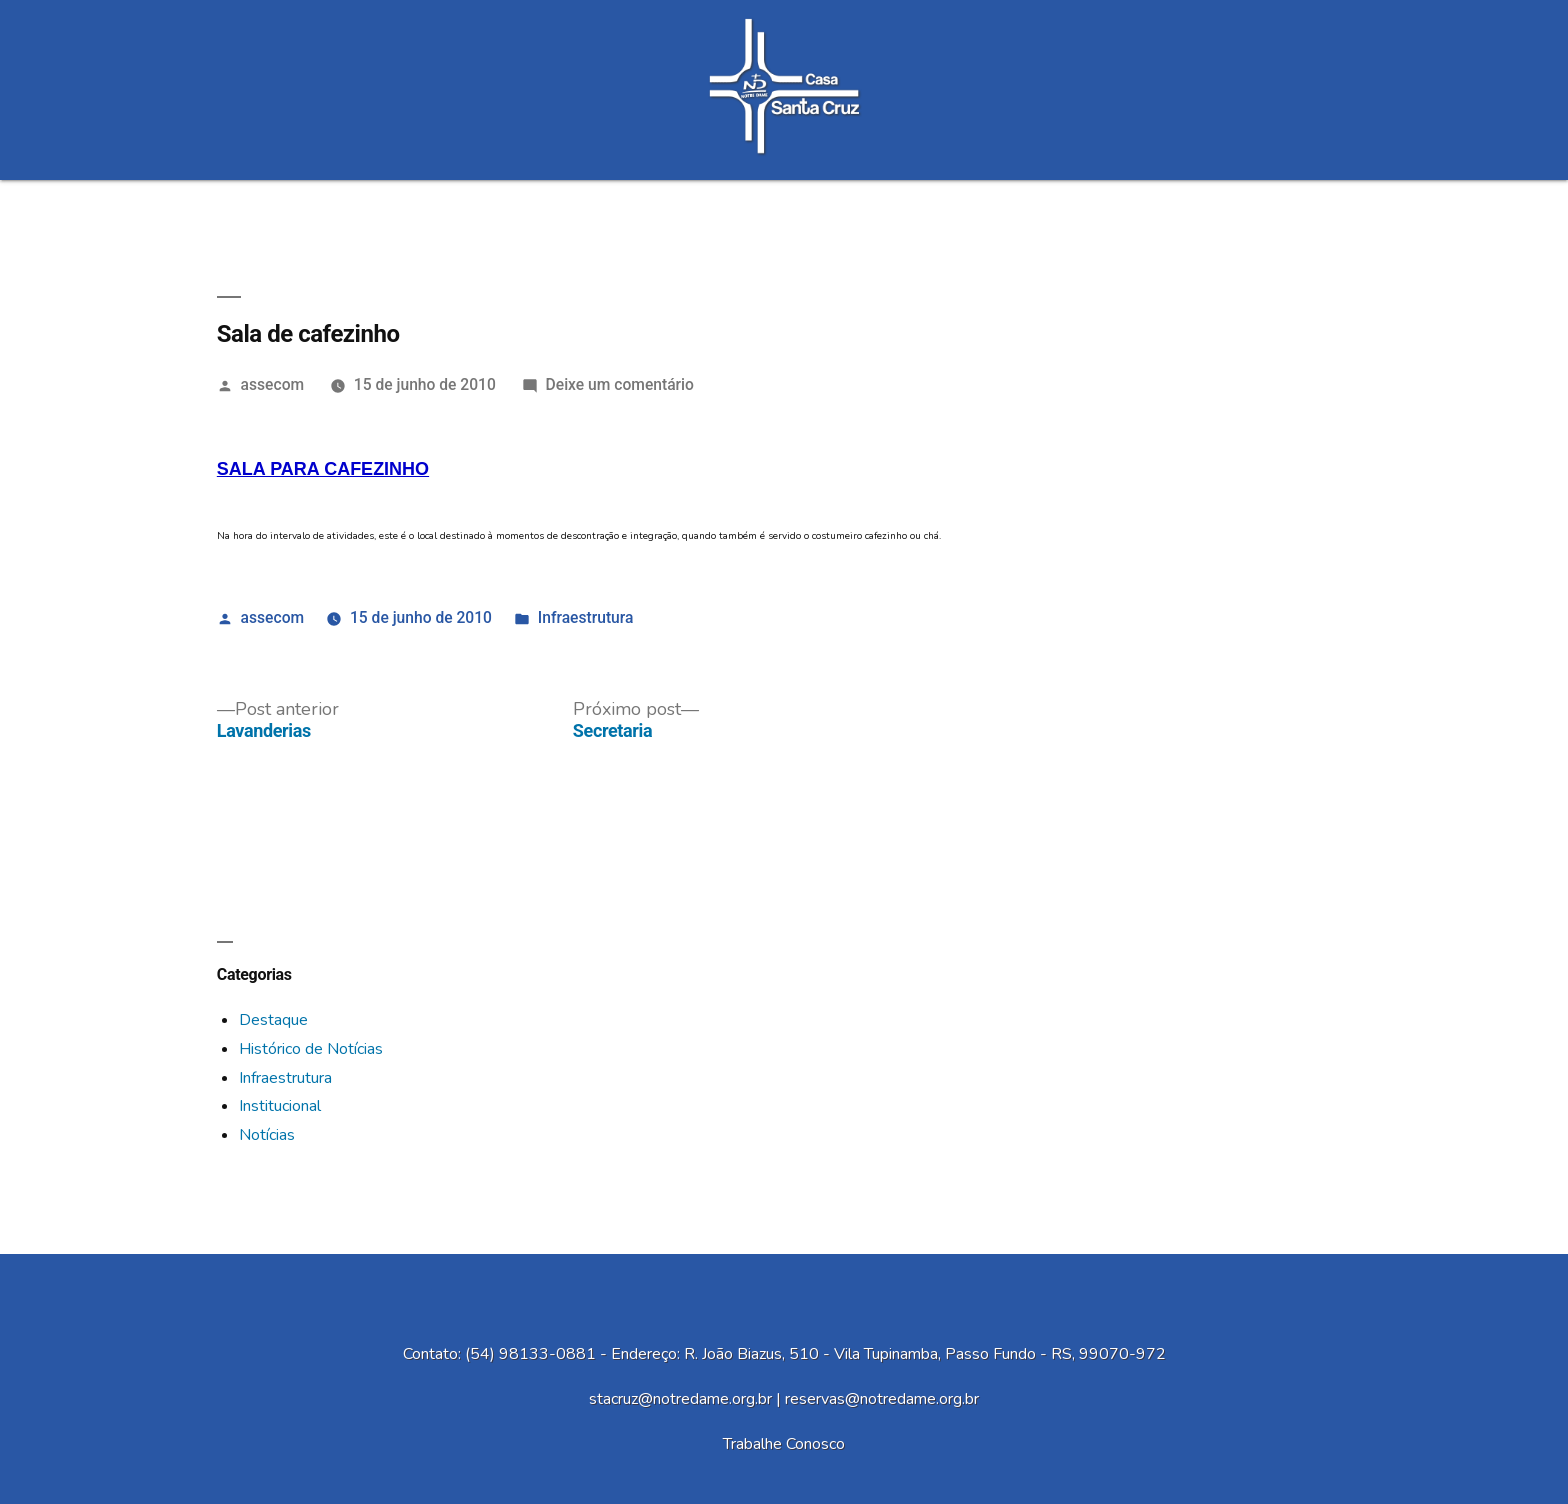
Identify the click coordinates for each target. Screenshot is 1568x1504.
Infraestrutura (586, 617)
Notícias (267, 1135)
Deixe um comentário (620, 384)
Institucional (280, 1106)
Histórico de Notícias (311, 1049)
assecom (273, 384)
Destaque (273, 1020)
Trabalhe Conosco (784, 1444)
